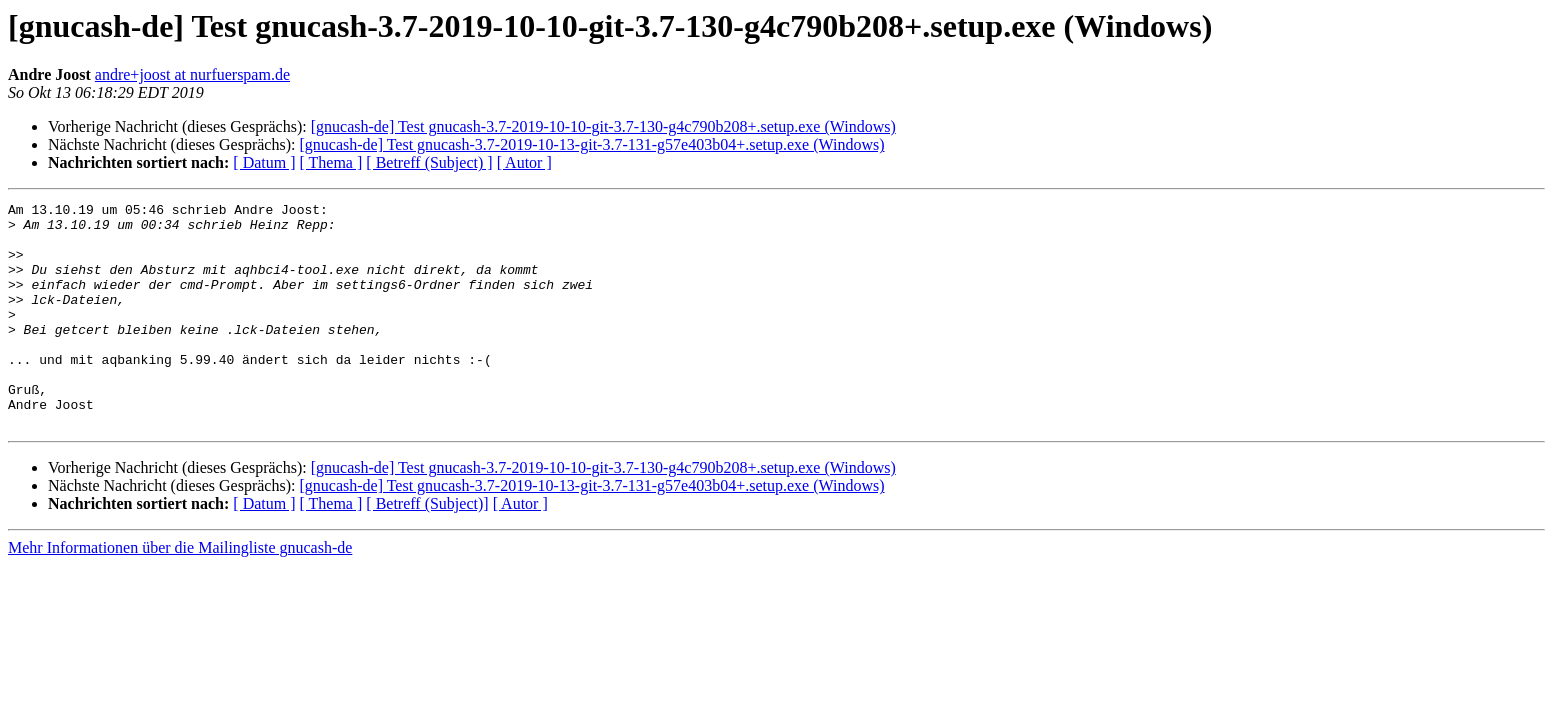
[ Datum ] (264, 162)
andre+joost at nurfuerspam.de (192, 74)
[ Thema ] (331, 162)
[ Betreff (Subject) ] (429, 162)
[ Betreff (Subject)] (427, 548)
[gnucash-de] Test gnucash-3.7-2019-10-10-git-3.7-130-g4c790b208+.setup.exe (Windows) (603, 126)
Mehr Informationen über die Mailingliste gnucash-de (180, 592)
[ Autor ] (524, 162)
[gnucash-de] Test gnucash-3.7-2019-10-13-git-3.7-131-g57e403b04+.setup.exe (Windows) (591, 144)
